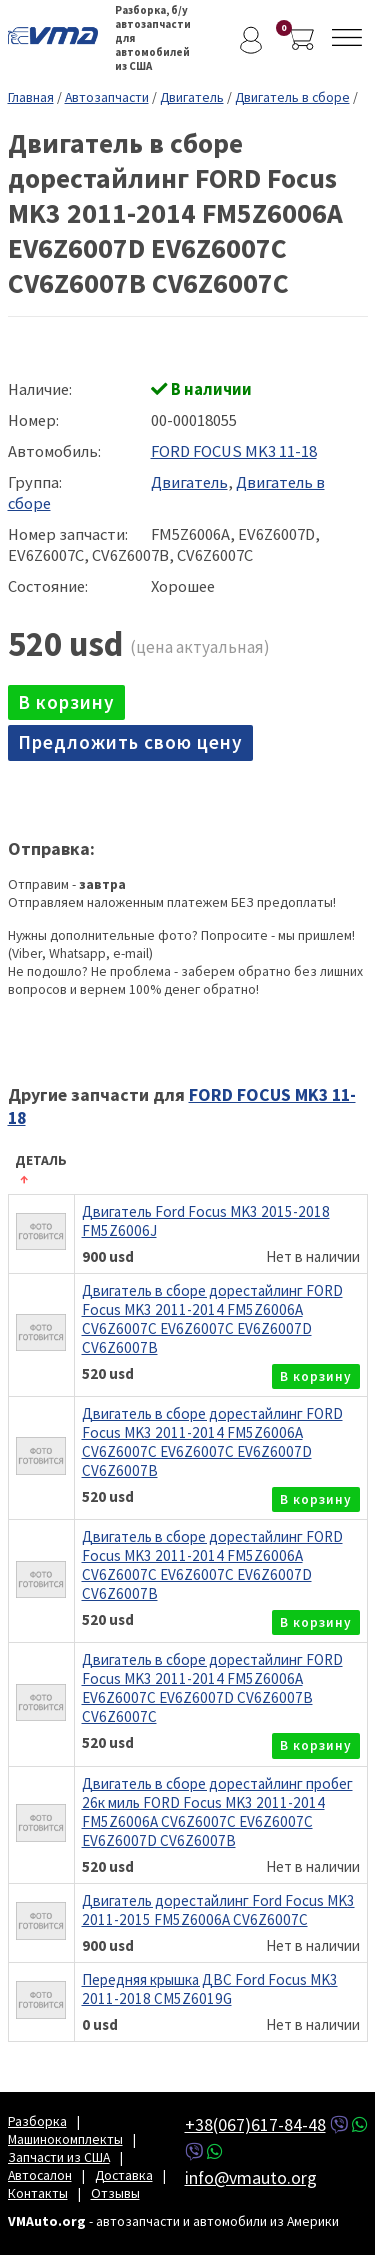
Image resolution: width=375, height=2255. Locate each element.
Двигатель (192, 97)
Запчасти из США (59, 2157)
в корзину (66, 702)
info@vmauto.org (251, 2177)
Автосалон (40, 2175)
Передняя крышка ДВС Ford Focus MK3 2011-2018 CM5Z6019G (210, 1989)
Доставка (124, 2175)
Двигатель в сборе (292, 97)
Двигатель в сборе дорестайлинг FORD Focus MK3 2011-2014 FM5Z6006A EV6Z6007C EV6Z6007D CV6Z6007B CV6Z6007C (212, 1688)
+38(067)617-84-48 (255, 2124)
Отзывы (115, 2193)
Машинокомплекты (65, 2139)
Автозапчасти (107, 97)
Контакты (38, 2193)
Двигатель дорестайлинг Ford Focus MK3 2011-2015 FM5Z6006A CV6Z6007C (218, 1910)
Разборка (37, 2121)
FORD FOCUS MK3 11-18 (234, 451)
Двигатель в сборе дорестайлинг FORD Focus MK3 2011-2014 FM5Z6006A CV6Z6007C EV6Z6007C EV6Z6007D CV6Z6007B (212, 1319)
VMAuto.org (58, 35)
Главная (31, 97)
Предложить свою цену (130, 742)
